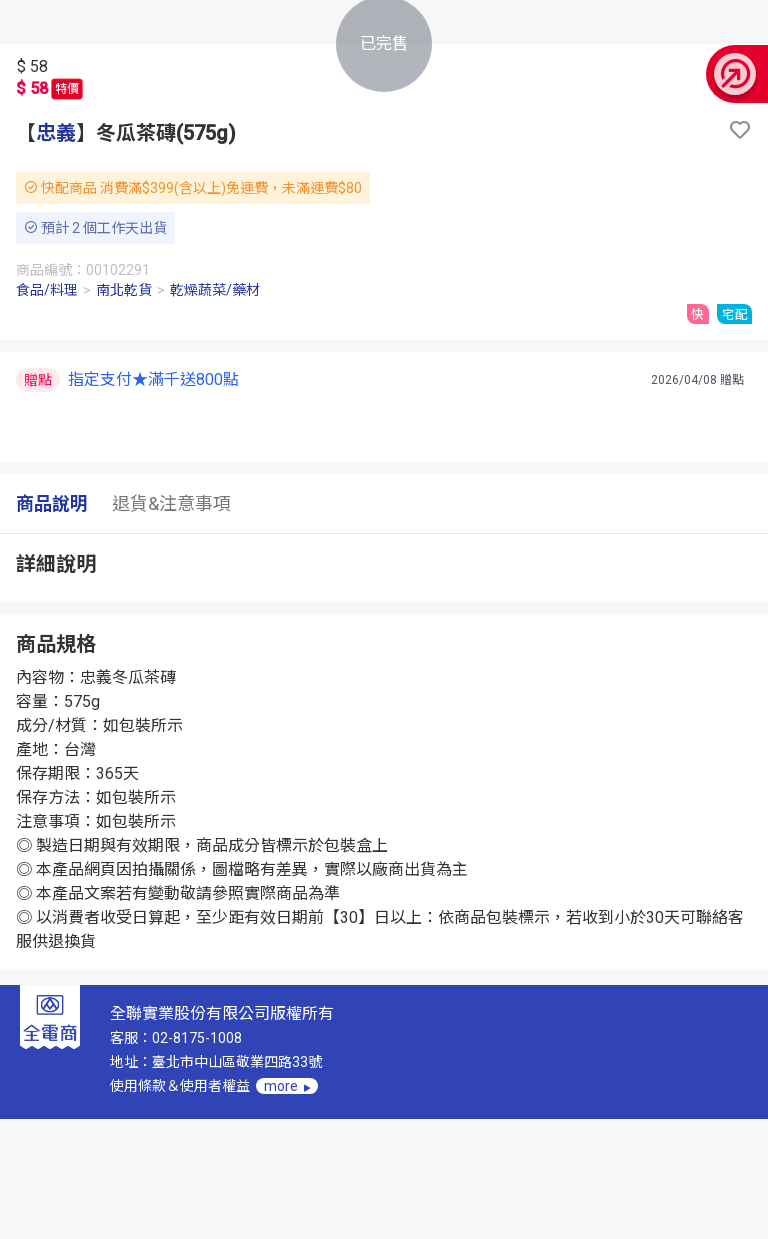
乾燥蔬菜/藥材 (215, 290)
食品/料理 (47, 290)
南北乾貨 (124, 290)
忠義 (56, 133)
